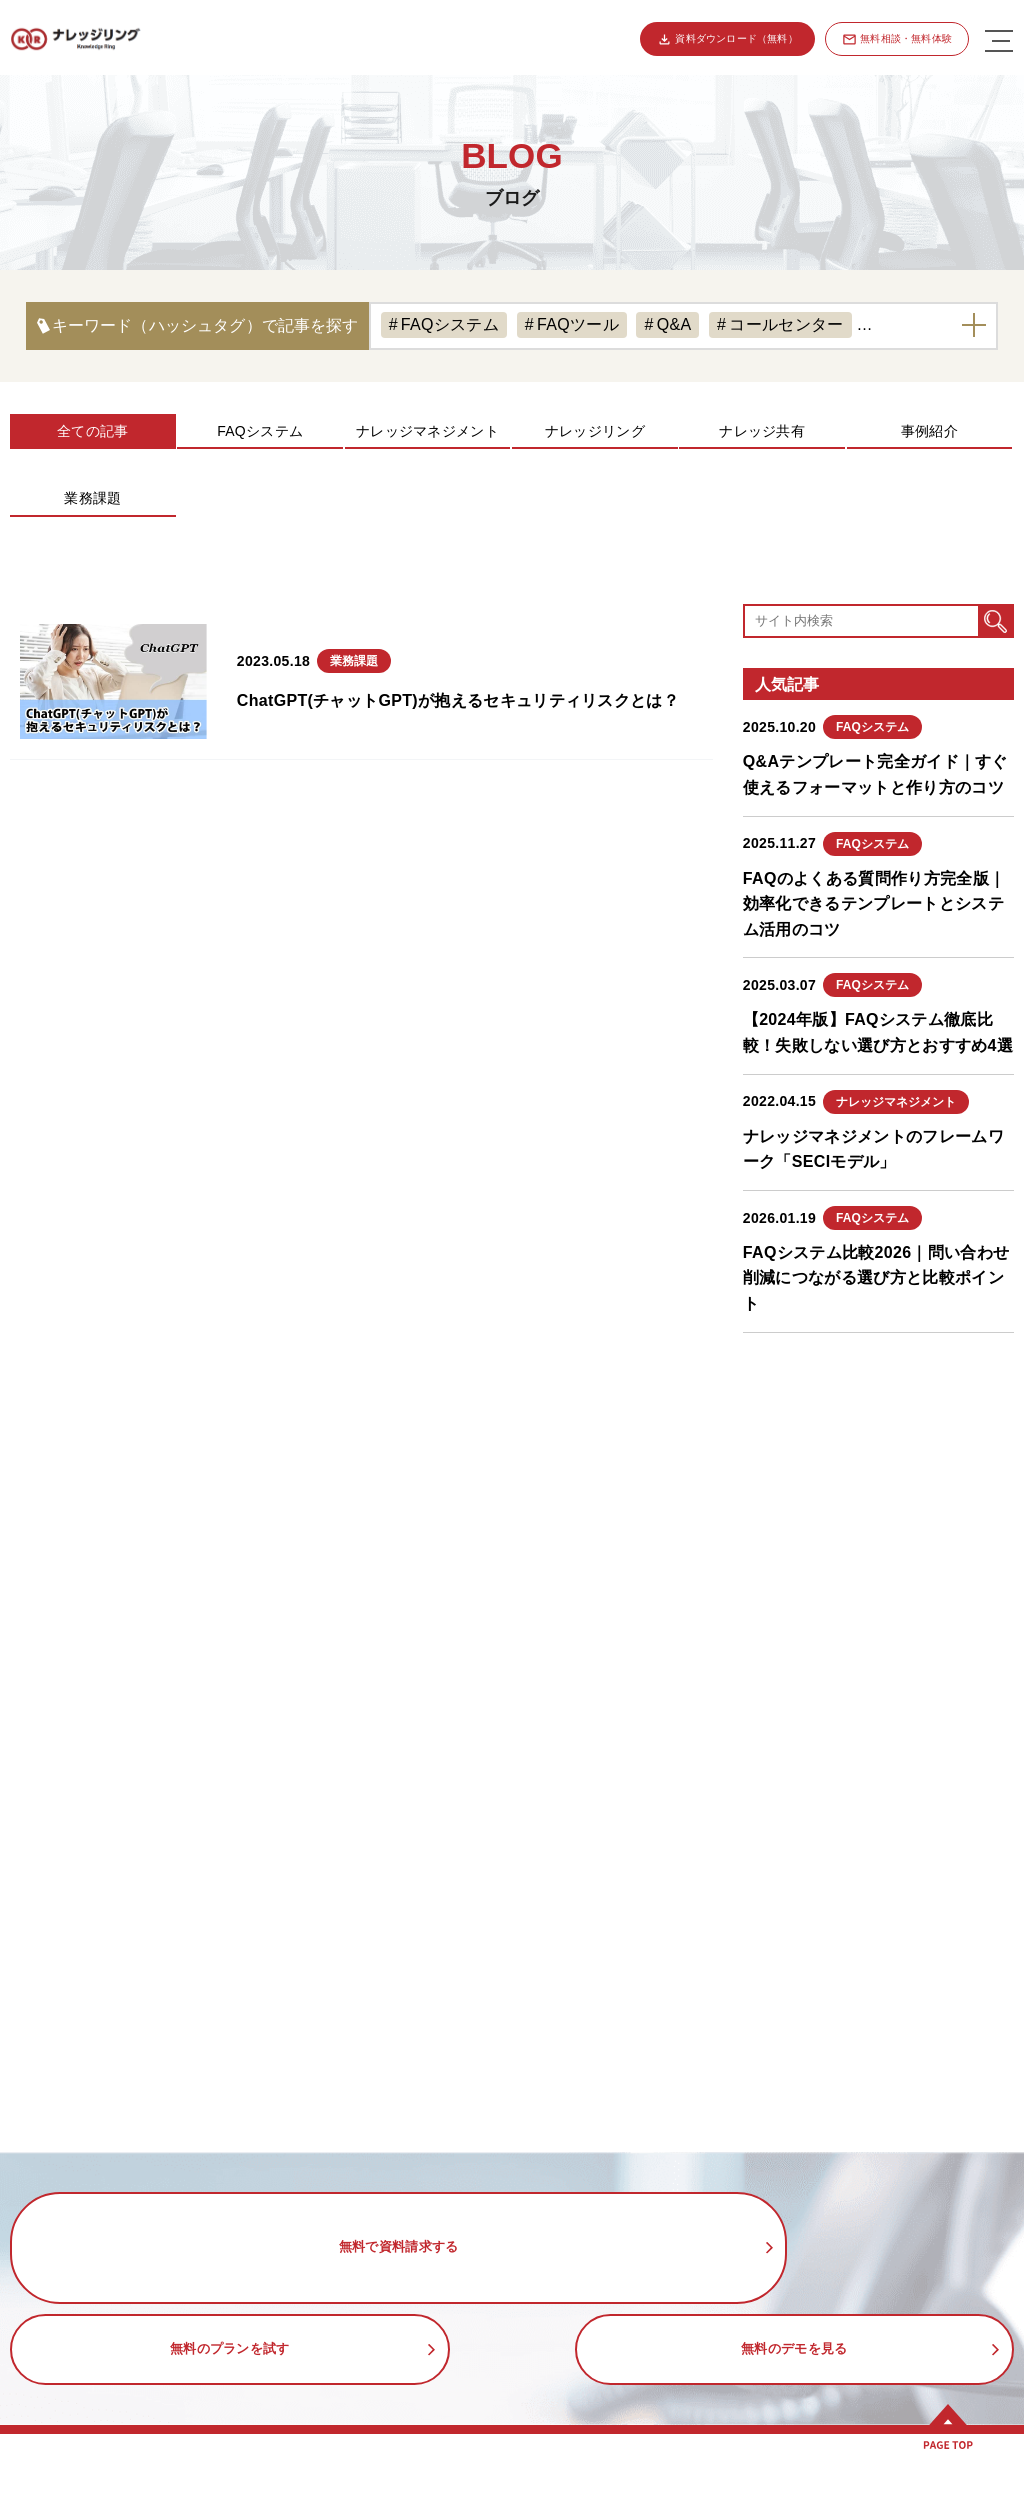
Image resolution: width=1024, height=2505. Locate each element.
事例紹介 (929, 431)
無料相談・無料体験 (906, 38)
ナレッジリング (595, 431)
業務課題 (92, 498)
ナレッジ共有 (762, 431)
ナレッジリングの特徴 (114, 2492)
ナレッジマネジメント (427, 431)
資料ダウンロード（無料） (735, 38)
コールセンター (786, 324)
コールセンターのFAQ (610, 2492)
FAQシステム (450, 324)
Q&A (674, 324)
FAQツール (578, 324)
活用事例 (550, 2447)
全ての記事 (92, 431)
